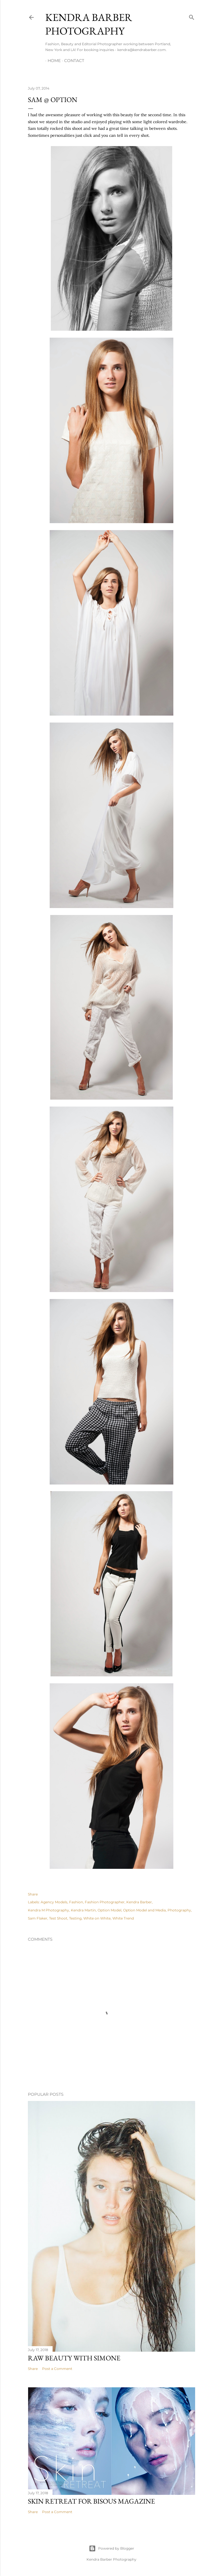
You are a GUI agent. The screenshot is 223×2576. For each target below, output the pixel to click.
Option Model (109, 1910)
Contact (72, 60)
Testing (75, 1918)
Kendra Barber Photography (88, 24)
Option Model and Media (144, 1910)
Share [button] (33, 1894)
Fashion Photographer (105, 1902)
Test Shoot (58, 1918)
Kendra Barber (139, 1902)
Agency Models (54, 1902)
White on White (97, 1918)
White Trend (123, 1918)
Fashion (76, 1902)
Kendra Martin (83, 1910)
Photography (179, 1910)
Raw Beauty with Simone (74, 2357)
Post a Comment (57, 2368)
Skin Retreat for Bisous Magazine (91, 2501)
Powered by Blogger (111, 2548)
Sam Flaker (37, 1918)
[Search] (191, 16)
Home (51, 60)
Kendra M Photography (48, 1910)
